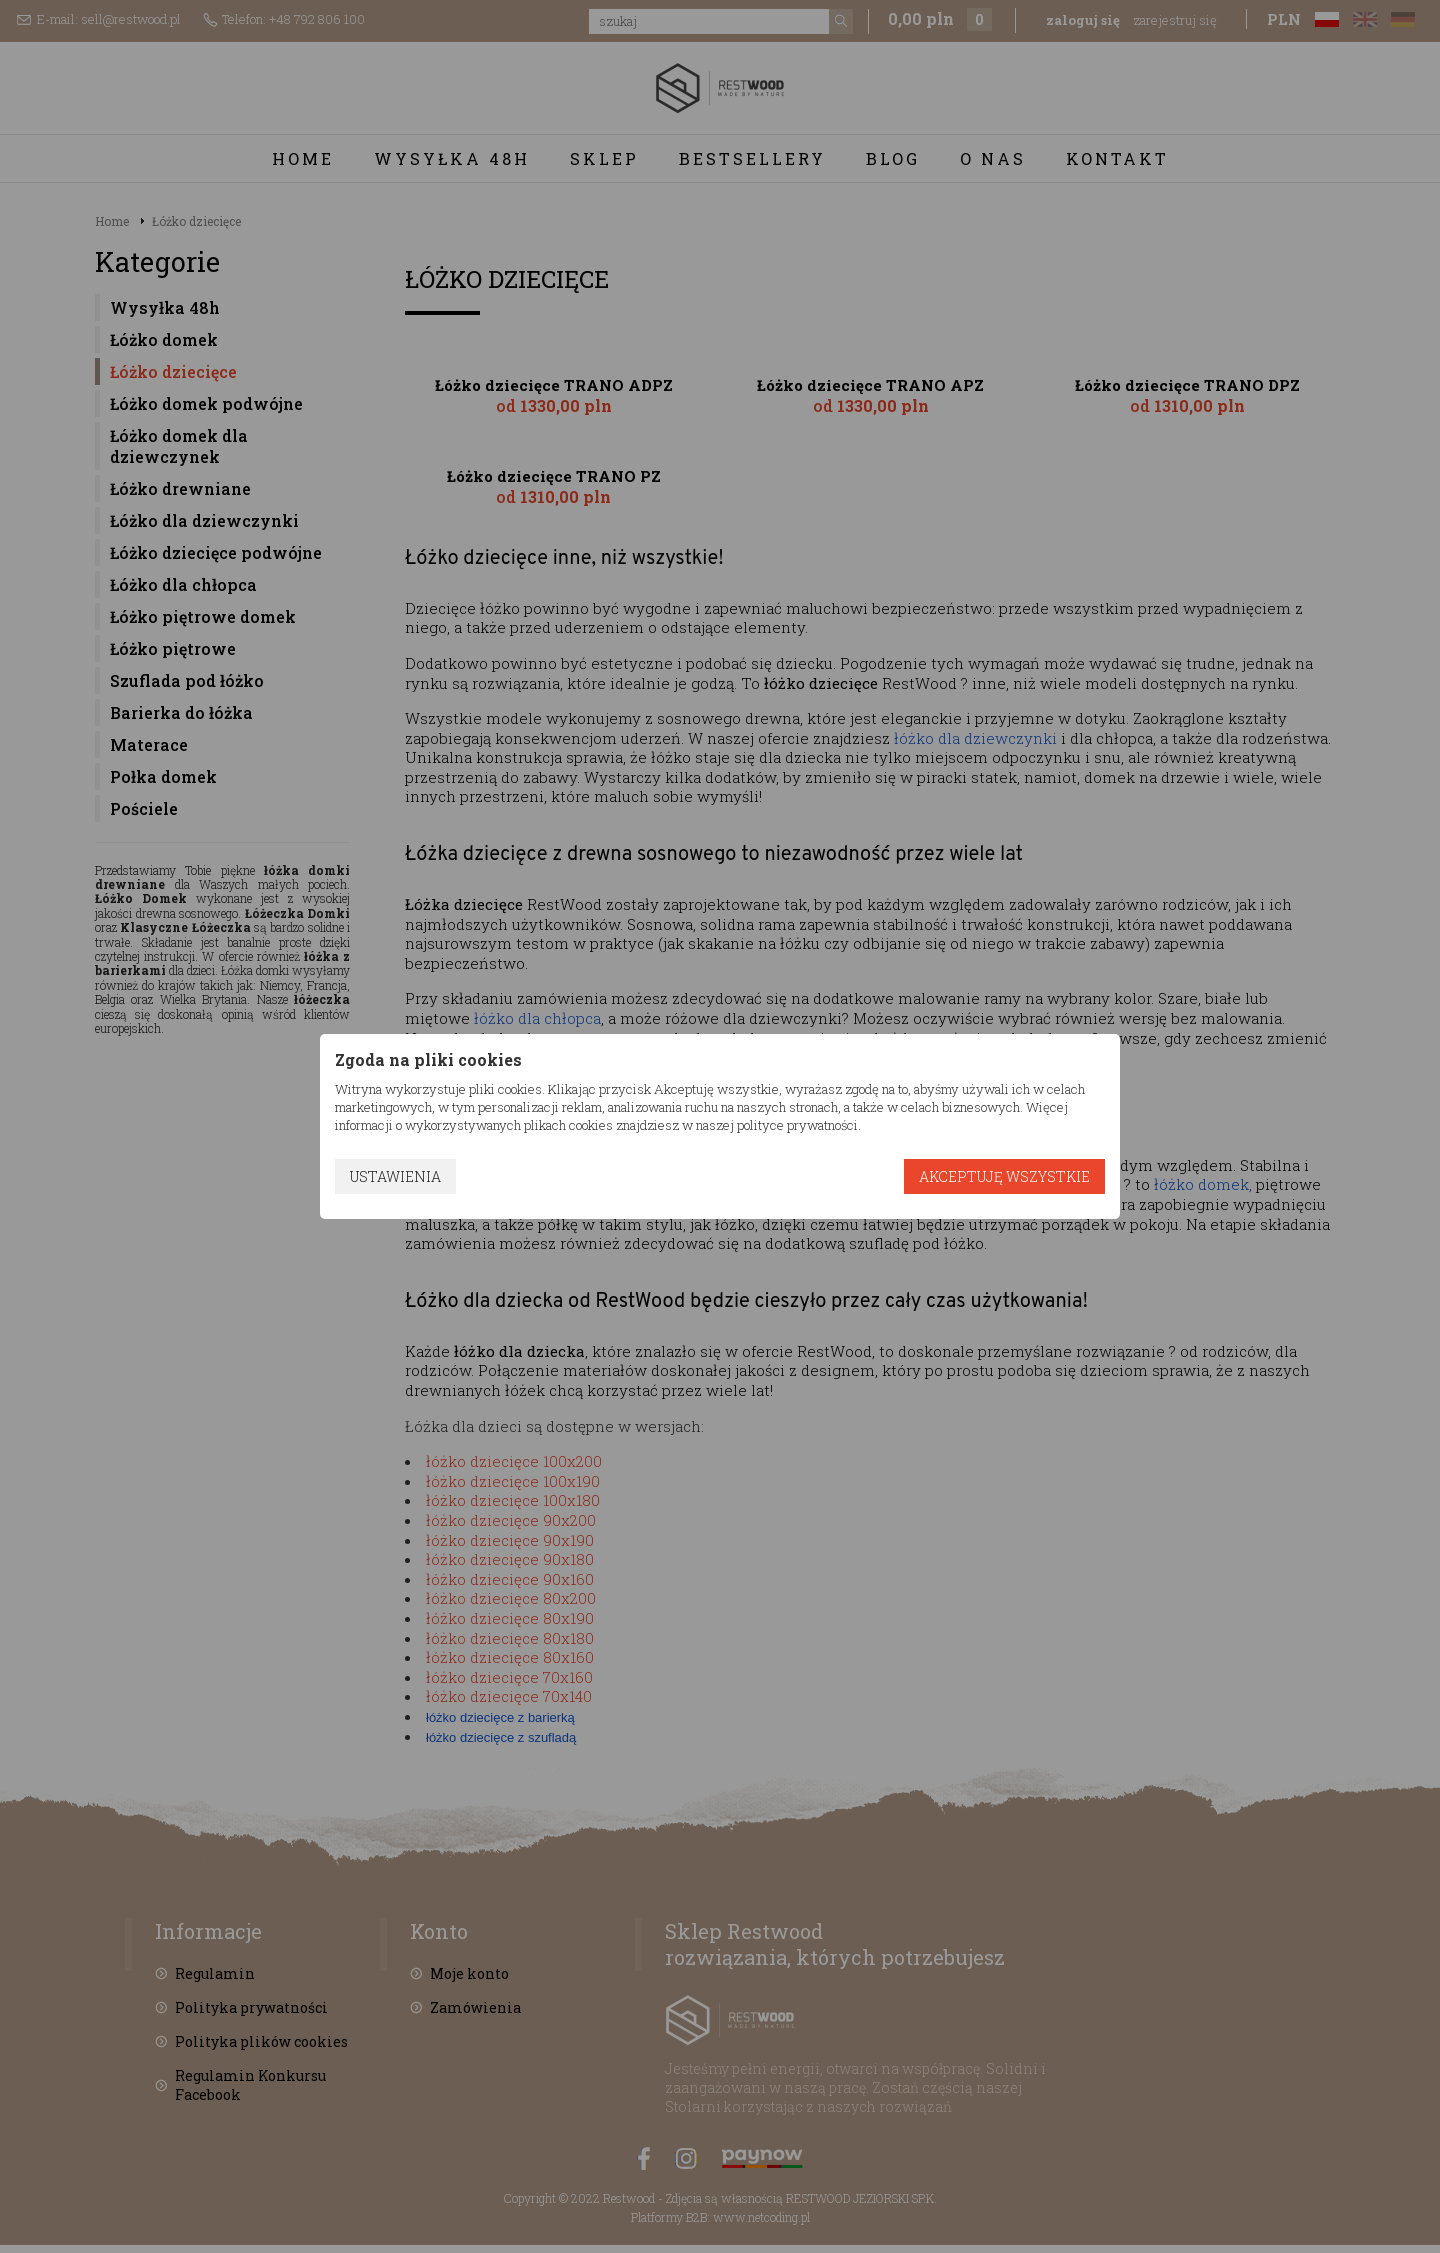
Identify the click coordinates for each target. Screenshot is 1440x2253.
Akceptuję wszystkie (1004, 1176)
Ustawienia (395, 1176)
